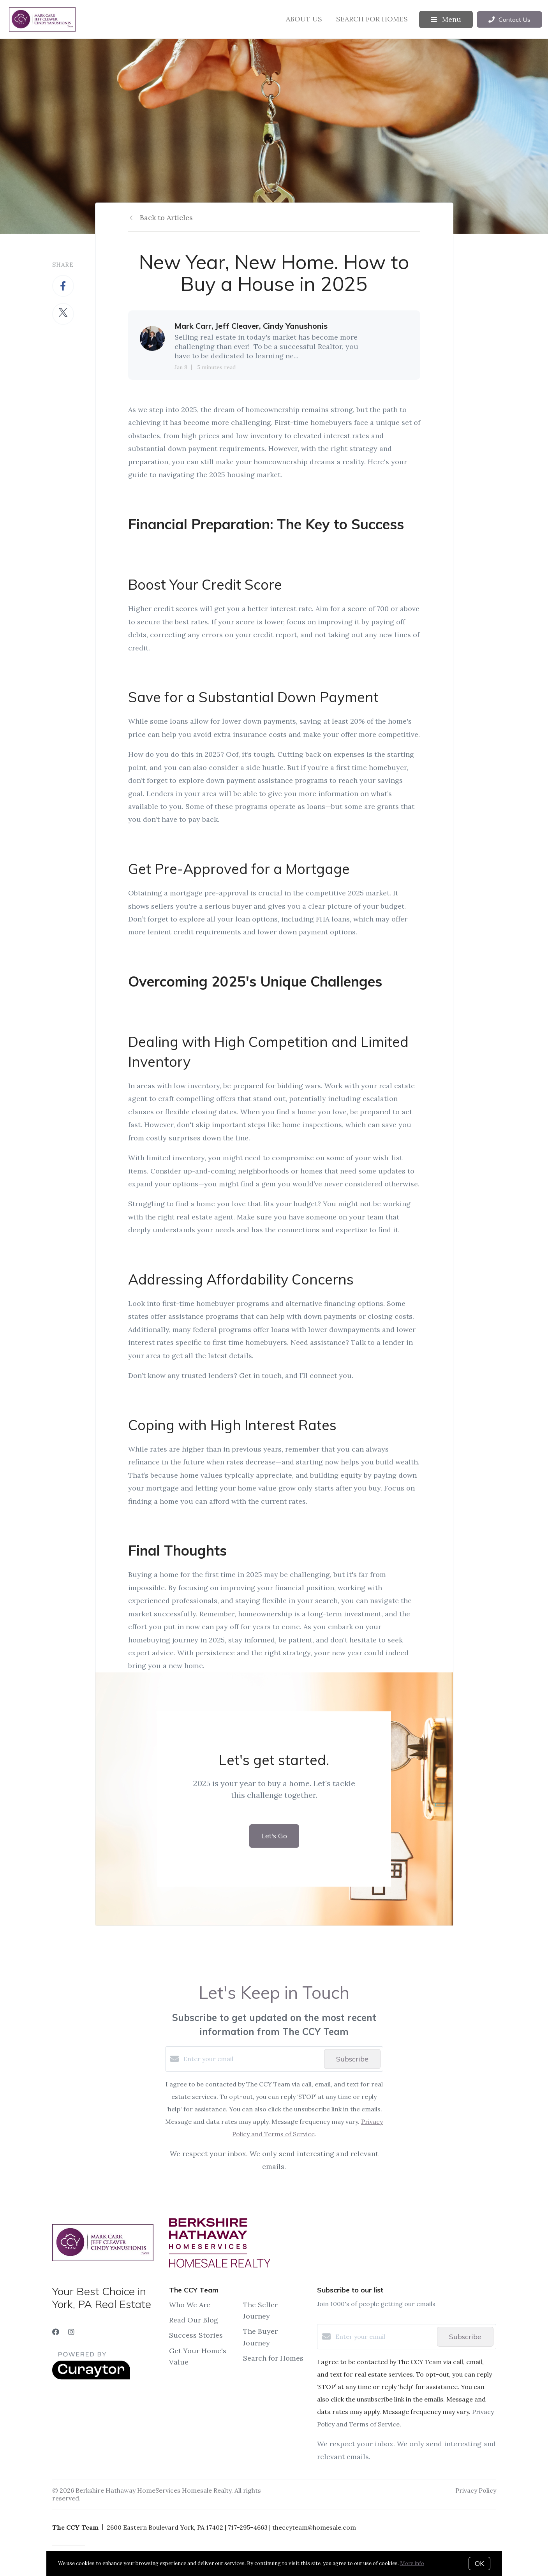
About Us (304, 18)
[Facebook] (55, 2332)
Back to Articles (166, 217)
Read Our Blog (193, 2319)
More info (412, 2563)
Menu (446, 19)
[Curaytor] (91, 2377)
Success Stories (196, 2335)
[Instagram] (71, 2332)
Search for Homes (372, 18)
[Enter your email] (251, 2058)
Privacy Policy (475, 2490)
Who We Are (189, 2304)
